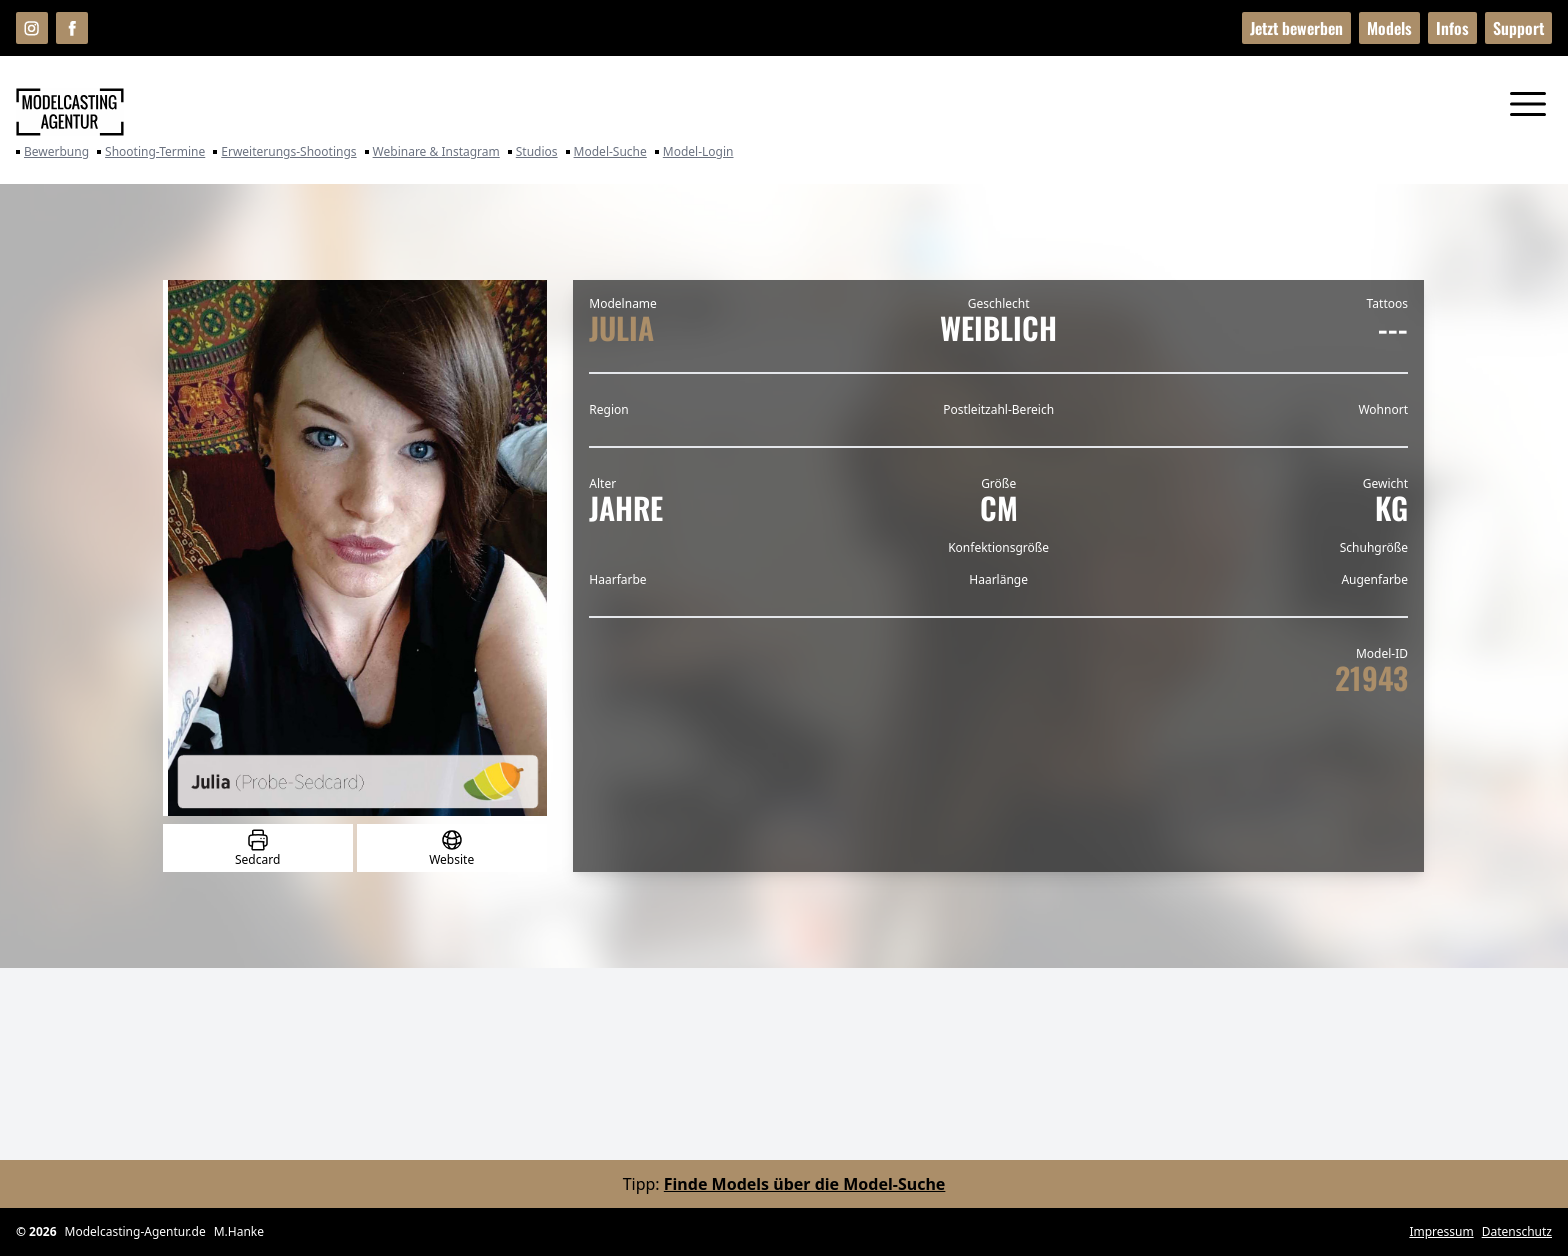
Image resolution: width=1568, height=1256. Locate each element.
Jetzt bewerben (1296, 28)
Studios (533, 152)
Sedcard (257, 848)
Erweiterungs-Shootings (284, 152)
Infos (1452, 28)
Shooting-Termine (151, 152)
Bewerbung (52, 152)
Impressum (1441, 1232)
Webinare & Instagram (432, 152)
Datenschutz (1517, 1232)
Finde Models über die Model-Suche (805, 1184)
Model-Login (694, 152)
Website (451, 848)
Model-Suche (606, 152)
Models (1389, 28)
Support (1518, 28)
